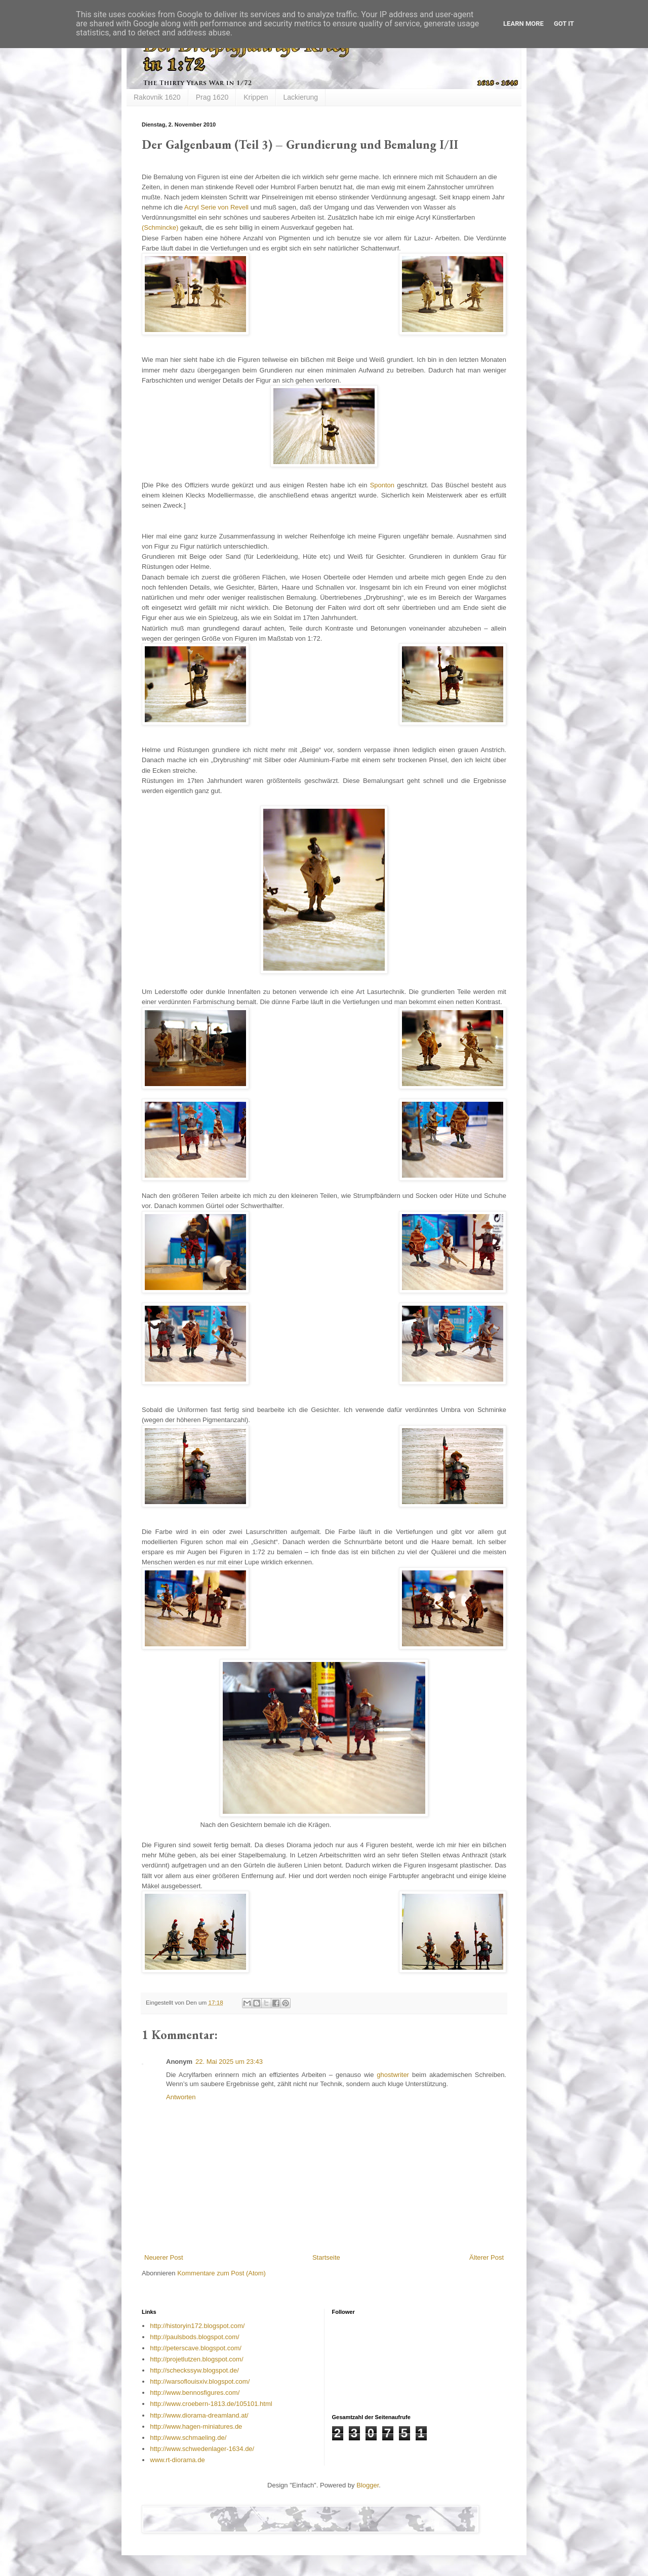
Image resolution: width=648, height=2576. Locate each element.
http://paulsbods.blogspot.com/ (194, 2337)
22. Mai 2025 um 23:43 (229, 2061)
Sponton (382, 485)
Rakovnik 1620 (157, 97)
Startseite (326, 2257)
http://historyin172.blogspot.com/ (197, 2326)
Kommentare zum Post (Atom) (221, 2273)
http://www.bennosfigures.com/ (194, 2392)
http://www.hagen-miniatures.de (196, 2426)
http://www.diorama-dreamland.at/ (199, 2415)
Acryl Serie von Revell (217, 207)
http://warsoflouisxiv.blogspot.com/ (200, 2381)
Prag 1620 (212, 97)
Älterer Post (486, 2257)
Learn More (523, 23)
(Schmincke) (160, 227)
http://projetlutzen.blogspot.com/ (196, 2359)
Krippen (256, 97)
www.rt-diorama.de (177, 2460)
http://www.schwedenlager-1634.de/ (202, 2449)
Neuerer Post (163, 2257)
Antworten (181, 2097)
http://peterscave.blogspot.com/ (195, 2348)
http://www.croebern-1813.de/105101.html (211, 2403)
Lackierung (301, 97)
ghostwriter (394, 2075)
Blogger (367, 2485)
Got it (564, 23)
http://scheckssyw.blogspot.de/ (194, 2370)
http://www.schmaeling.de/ (188, 2437)
